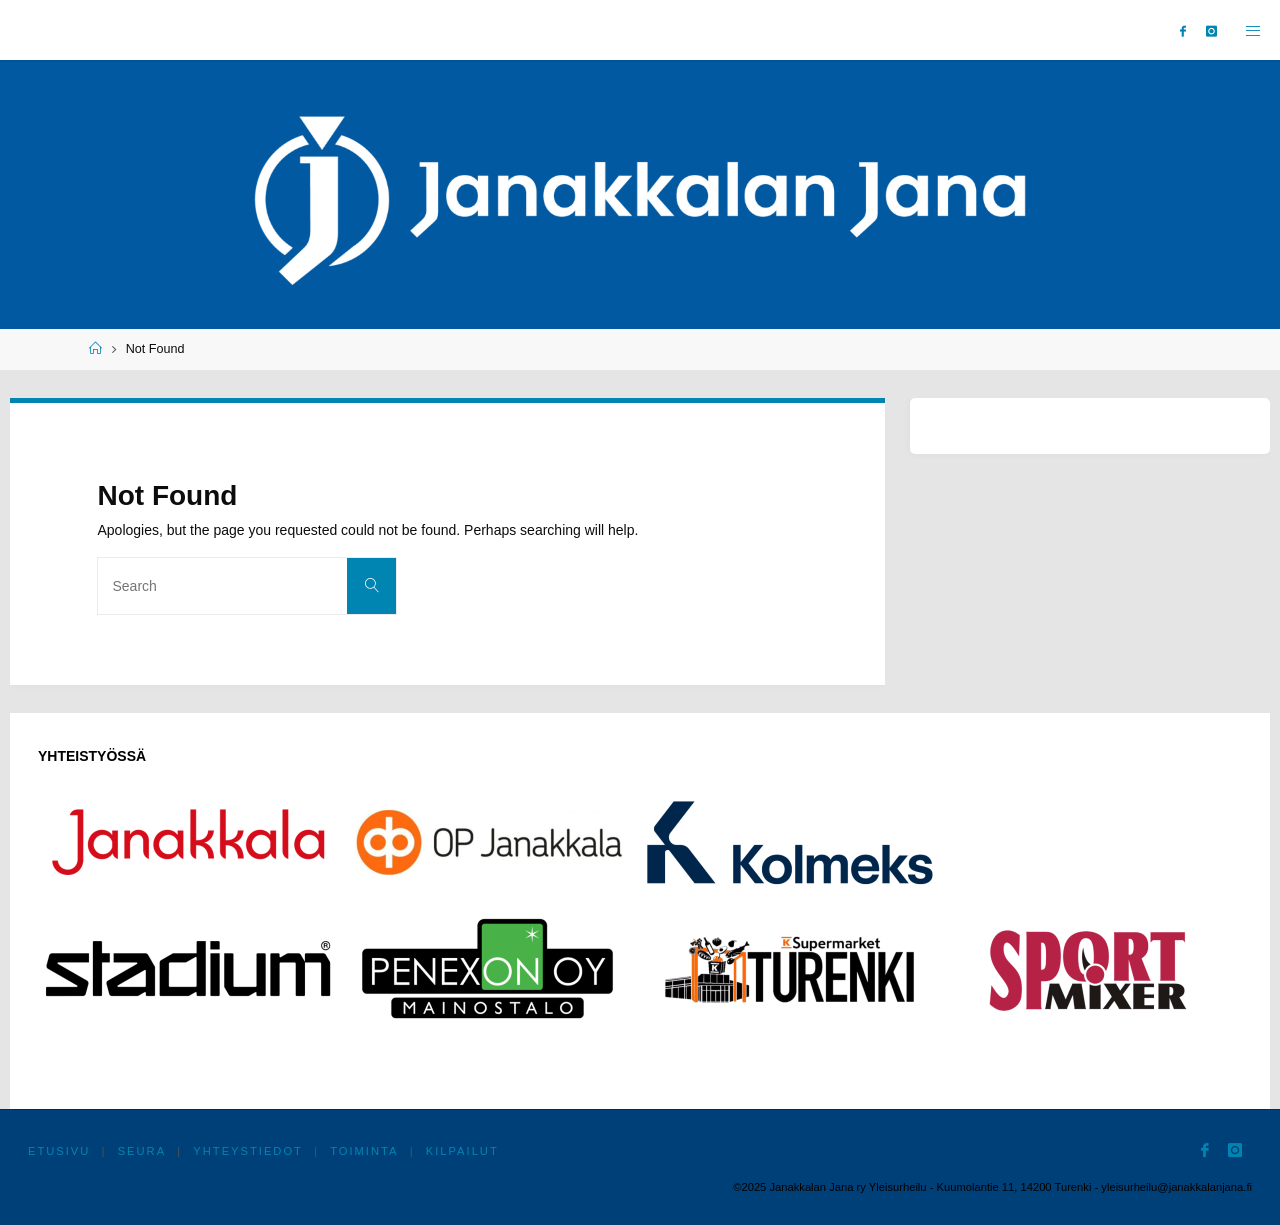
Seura (142, 1151)
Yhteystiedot (249, 1151)
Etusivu (59, 1151)
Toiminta (365, 1151)
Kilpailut (462, 1151)
